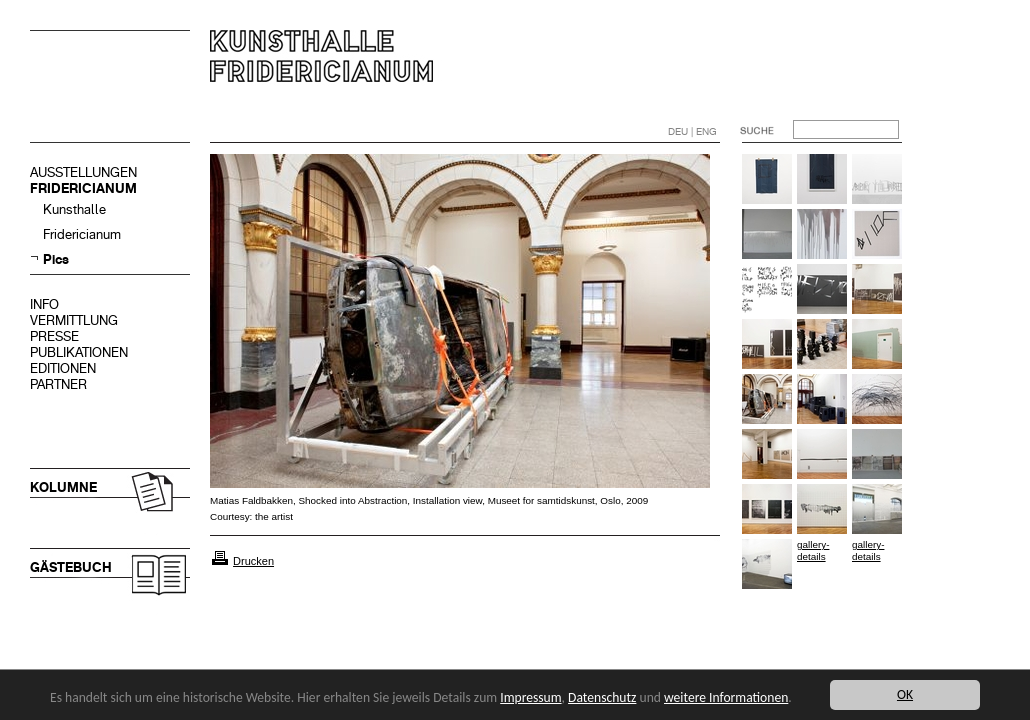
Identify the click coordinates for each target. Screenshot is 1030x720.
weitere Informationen (726, 697)
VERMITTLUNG (74, 320)
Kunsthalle (74, 209)
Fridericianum (82, 234)
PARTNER (58, 384)
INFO (44, 304)
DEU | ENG (692, 131)
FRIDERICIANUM (83, 188)
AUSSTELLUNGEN (83, 172)
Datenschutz (602, 697)
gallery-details (813, 550)
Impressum (530, 697)
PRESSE (54, 336)
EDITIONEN (63, 368)
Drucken (253, 561)
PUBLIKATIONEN (79, 352)
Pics (56, 259)
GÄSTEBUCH (71, 567)
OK (905, 694)
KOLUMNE (63, 487)
